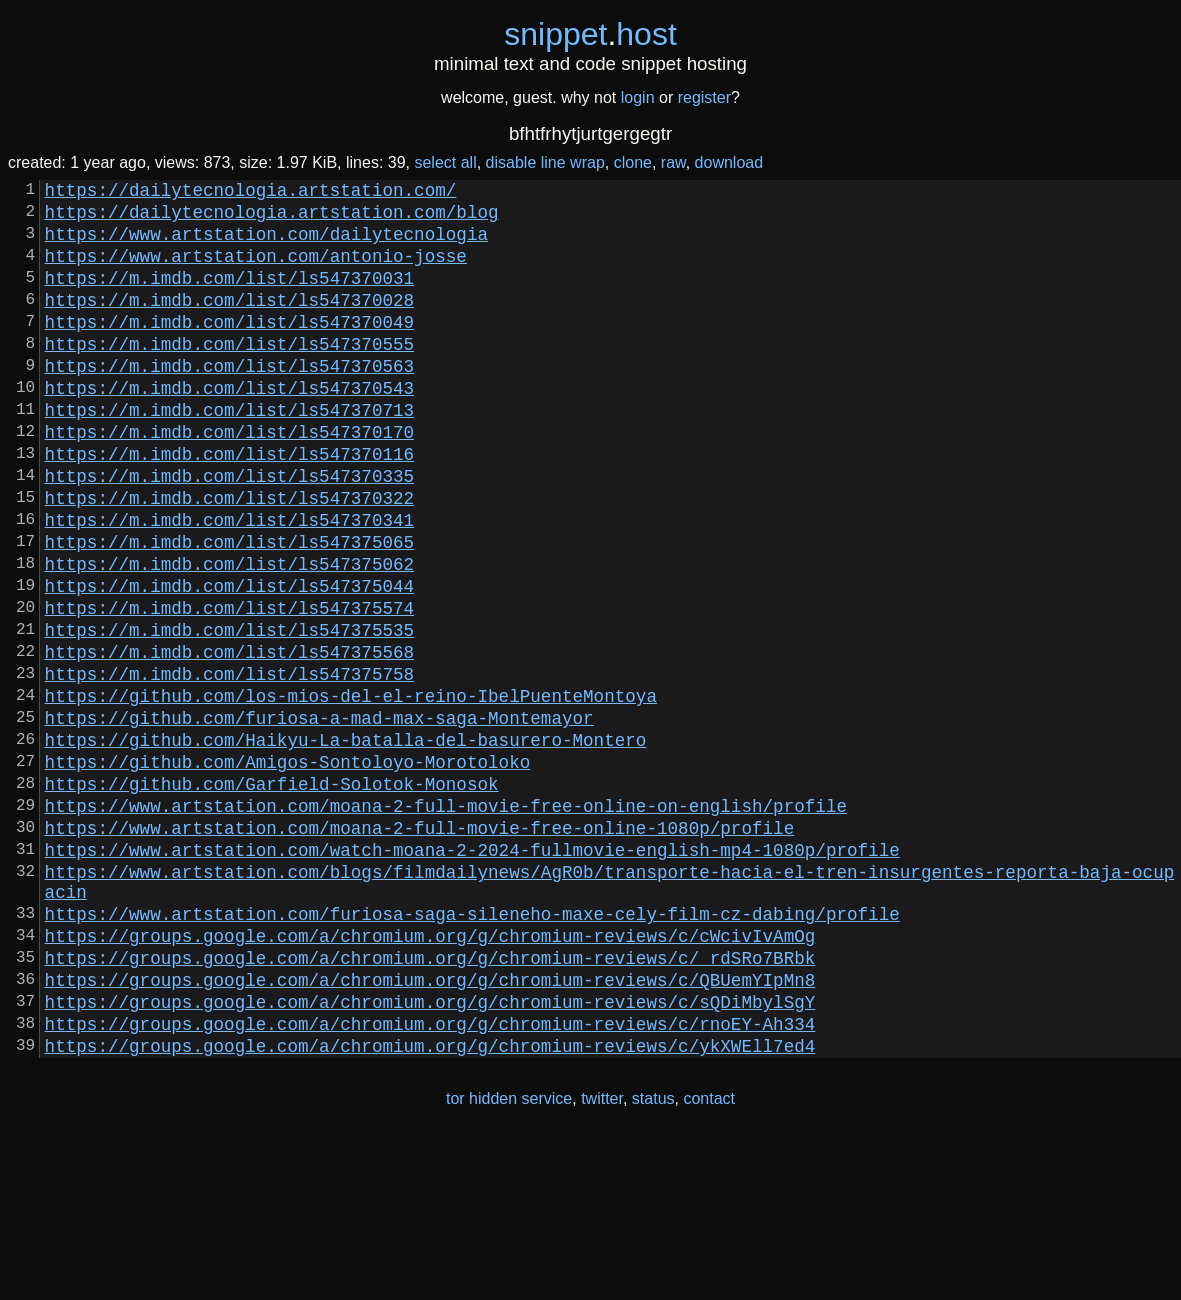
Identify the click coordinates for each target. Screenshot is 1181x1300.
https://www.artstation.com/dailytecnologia (266, 245)
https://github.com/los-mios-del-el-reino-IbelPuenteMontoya (351, 791)
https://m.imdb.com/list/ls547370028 (229, 323)
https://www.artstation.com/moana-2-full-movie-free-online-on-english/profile (446, 921)
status (653, 1258)
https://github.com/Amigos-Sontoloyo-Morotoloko (288, 869)
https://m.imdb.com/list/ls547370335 (229, 531)
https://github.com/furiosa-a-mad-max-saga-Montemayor (319, 817)
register (704, 97)
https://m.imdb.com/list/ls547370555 (229, 375)
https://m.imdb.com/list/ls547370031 (229, 297)
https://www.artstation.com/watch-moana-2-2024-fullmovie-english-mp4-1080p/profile (472, 973)
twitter (602, 1258)
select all (445, 162)
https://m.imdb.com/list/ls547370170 (229, 479)
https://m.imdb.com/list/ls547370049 (229, 349)
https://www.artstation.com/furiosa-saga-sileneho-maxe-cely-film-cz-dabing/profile (472, 1049)
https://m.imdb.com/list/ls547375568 (229, 739)
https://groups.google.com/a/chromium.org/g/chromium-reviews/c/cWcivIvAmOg (430, 1075)
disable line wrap (545, 162)
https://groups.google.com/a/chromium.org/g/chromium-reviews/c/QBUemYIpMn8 (430, 1127)
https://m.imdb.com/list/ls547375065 (229, 609)
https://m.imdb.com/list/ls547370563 (229, 401)
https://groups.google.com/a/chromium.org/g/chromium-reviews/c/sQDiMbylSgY (430, 1153)
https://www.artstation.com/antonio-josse (256, 271)
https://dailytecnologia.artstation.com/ (251, 193)
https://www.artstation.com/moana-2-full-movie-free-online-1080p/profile (420, 947)
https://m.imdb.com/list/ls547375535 (229, 713)
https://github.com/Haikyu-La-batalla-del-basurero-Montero (346, 843)
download (729, 162)
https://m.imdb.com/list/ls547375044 (229, 661)
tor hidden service (509, 1258)
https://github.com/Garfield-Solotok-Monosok (272, 895)
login (638, 97)
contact (709, 1258)
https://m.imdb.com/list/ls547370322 (229, 557)
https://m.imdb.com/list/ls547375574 (229, 687)
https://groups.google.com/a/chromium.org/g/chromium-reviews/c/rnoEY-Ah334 (430, 1179)
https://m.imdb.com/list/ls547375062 (229, 635)
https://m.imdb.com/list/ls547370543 (229, 427)
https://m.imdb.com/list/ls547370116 (229, 505)
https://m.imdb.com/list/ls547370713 (229, 453)
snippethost (590, 34)
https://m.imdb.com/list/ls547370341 (229, 583)
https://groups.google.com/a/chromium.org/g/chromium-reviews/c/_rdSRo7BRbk (430, 1101)
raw (673, 162)
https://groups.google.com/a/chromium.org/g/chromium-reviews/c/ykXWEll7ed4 (430, 1205)
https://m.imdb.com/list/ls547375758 (229, 765)
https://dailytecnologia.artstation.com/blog (272, 219)
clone (633, 162)
